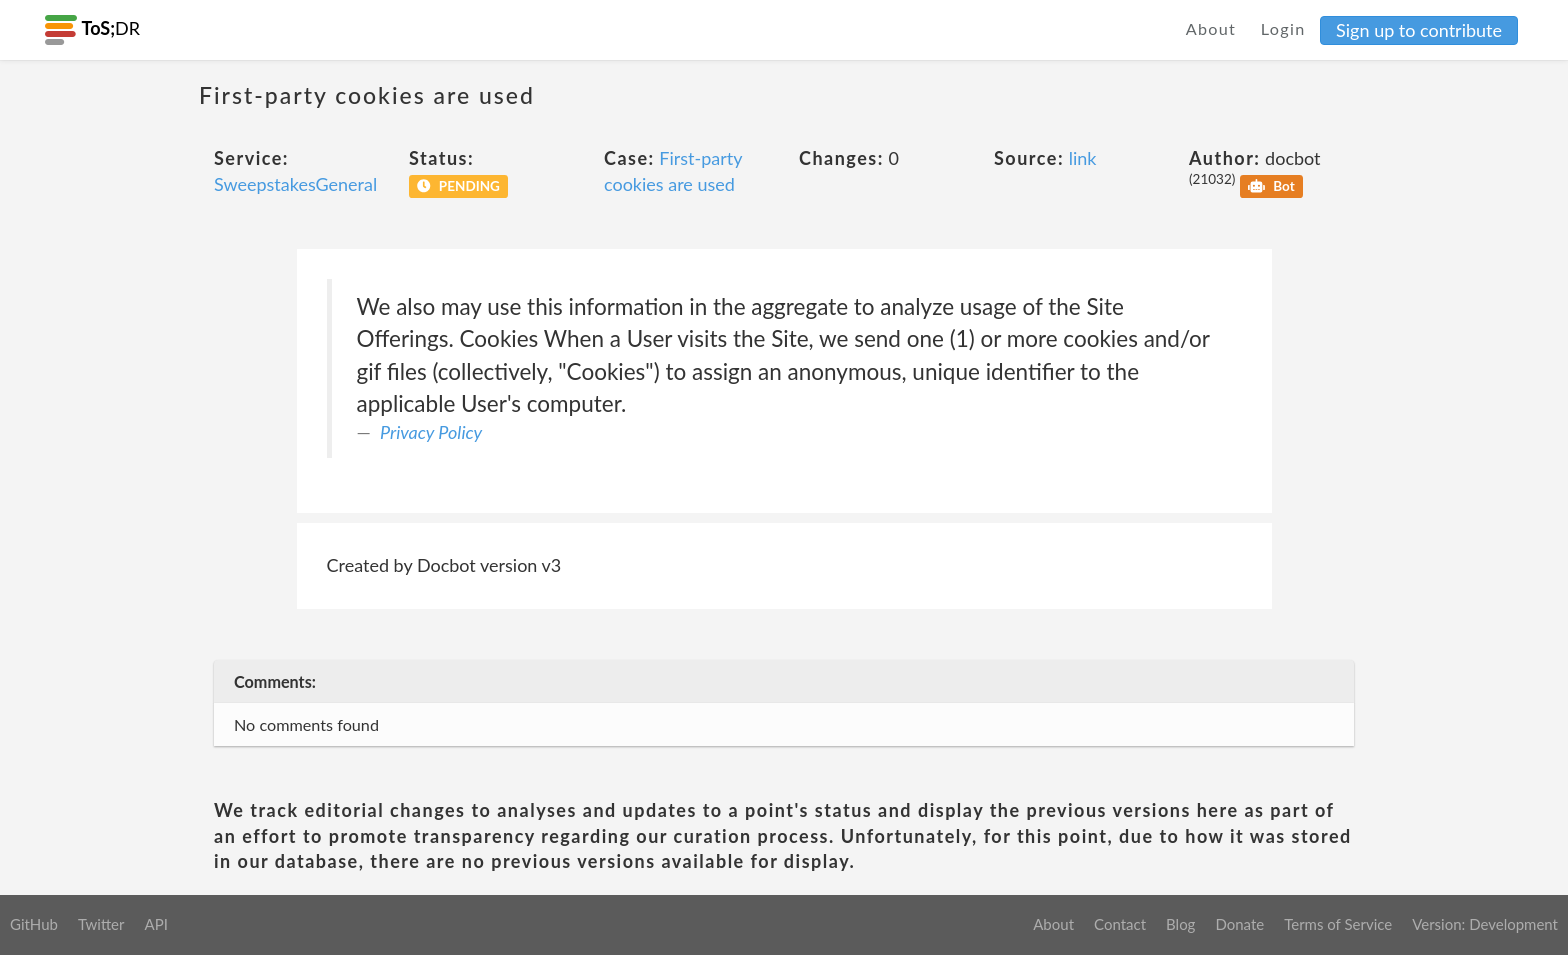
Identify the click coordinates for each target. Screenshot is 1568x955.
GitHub (34, 924)
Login (1283, 28)
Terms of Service (1338, 924)
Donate (1239, 924)
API (155, 924)
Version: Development (1485, 924)
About (1211, 28)
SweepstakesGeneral (295, 184)
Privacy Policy (431, 432)
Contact (1120, 924)
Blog (1180, 924)
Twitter (101, 924)
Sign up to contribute (1419, 30)
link (1083, 158)
